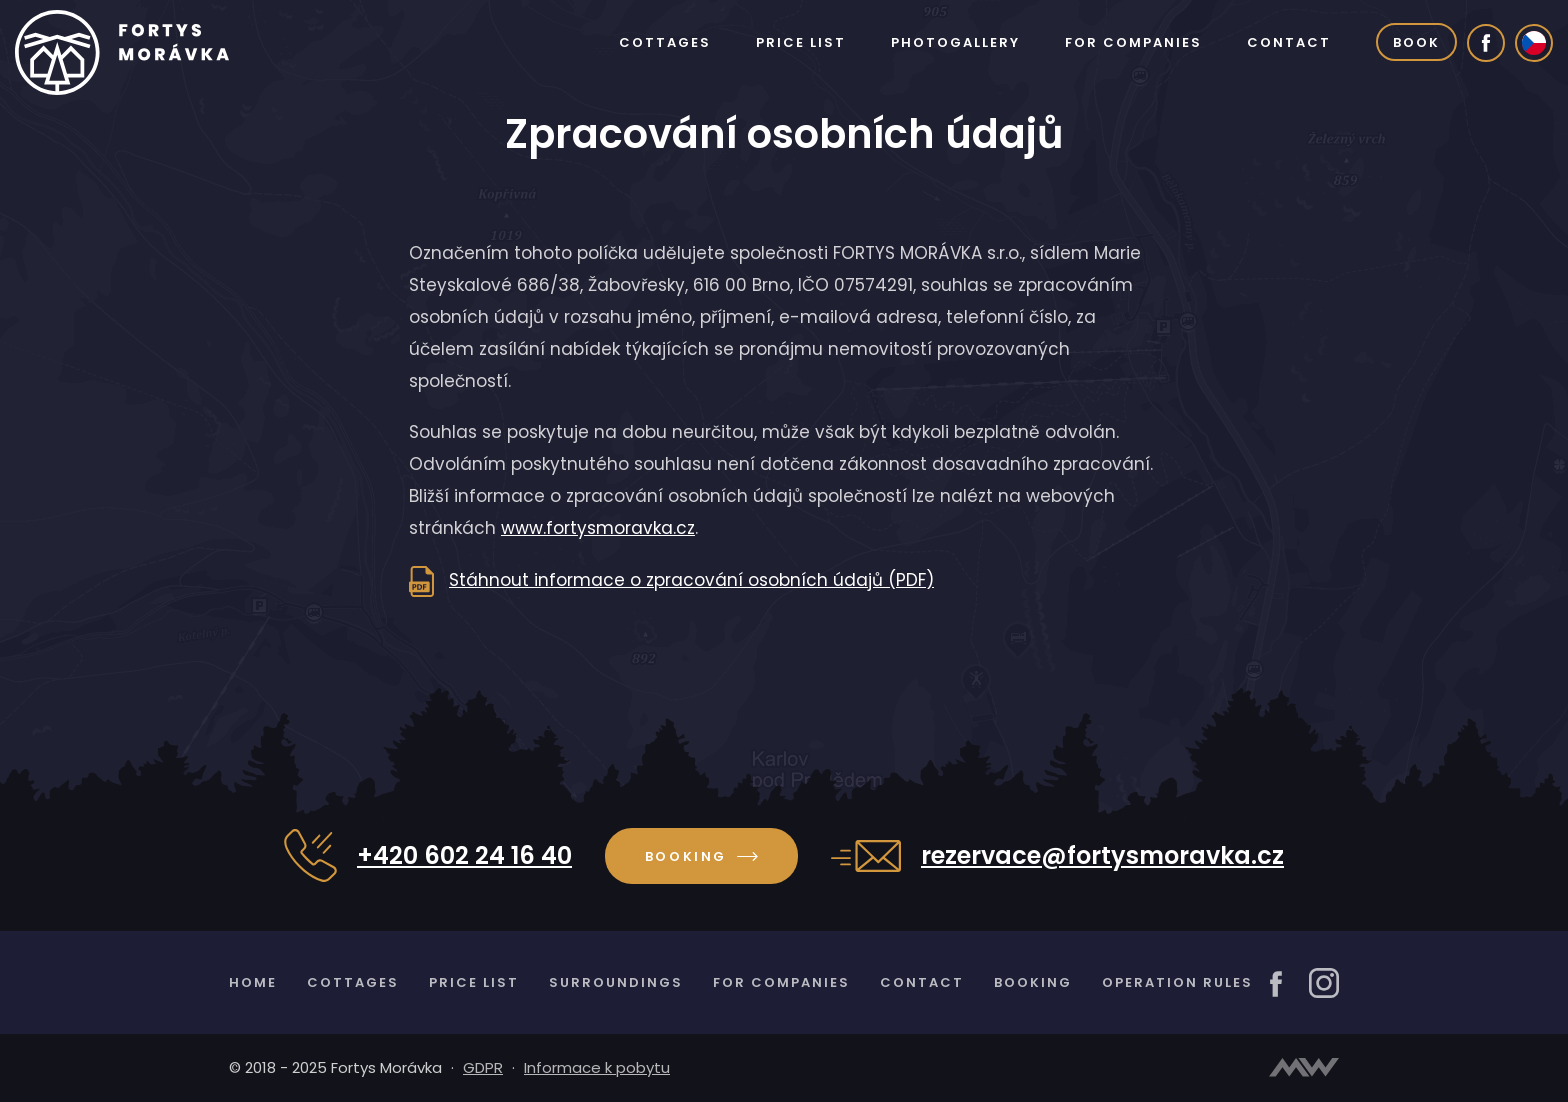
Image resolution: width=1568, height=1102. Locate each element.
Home (253, 982)
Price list (801, 42)
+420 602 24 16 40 (464, 856)
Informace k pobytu (597, 1067)
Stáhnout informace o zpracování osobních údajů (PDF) (691, 580)
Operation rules (1177, 982)
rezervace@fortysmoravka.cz (1102, 856)
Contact (1289, 42)
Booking (701, 856)
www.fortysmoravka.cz (598, 528)
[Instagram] (1324, 982)
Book (1416, 42)
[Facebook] (1486, 43)
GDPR (483, 1067)
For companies (1133, 42)
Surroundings (616, 982)
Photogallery (955, 42)
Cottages (665, 42)
